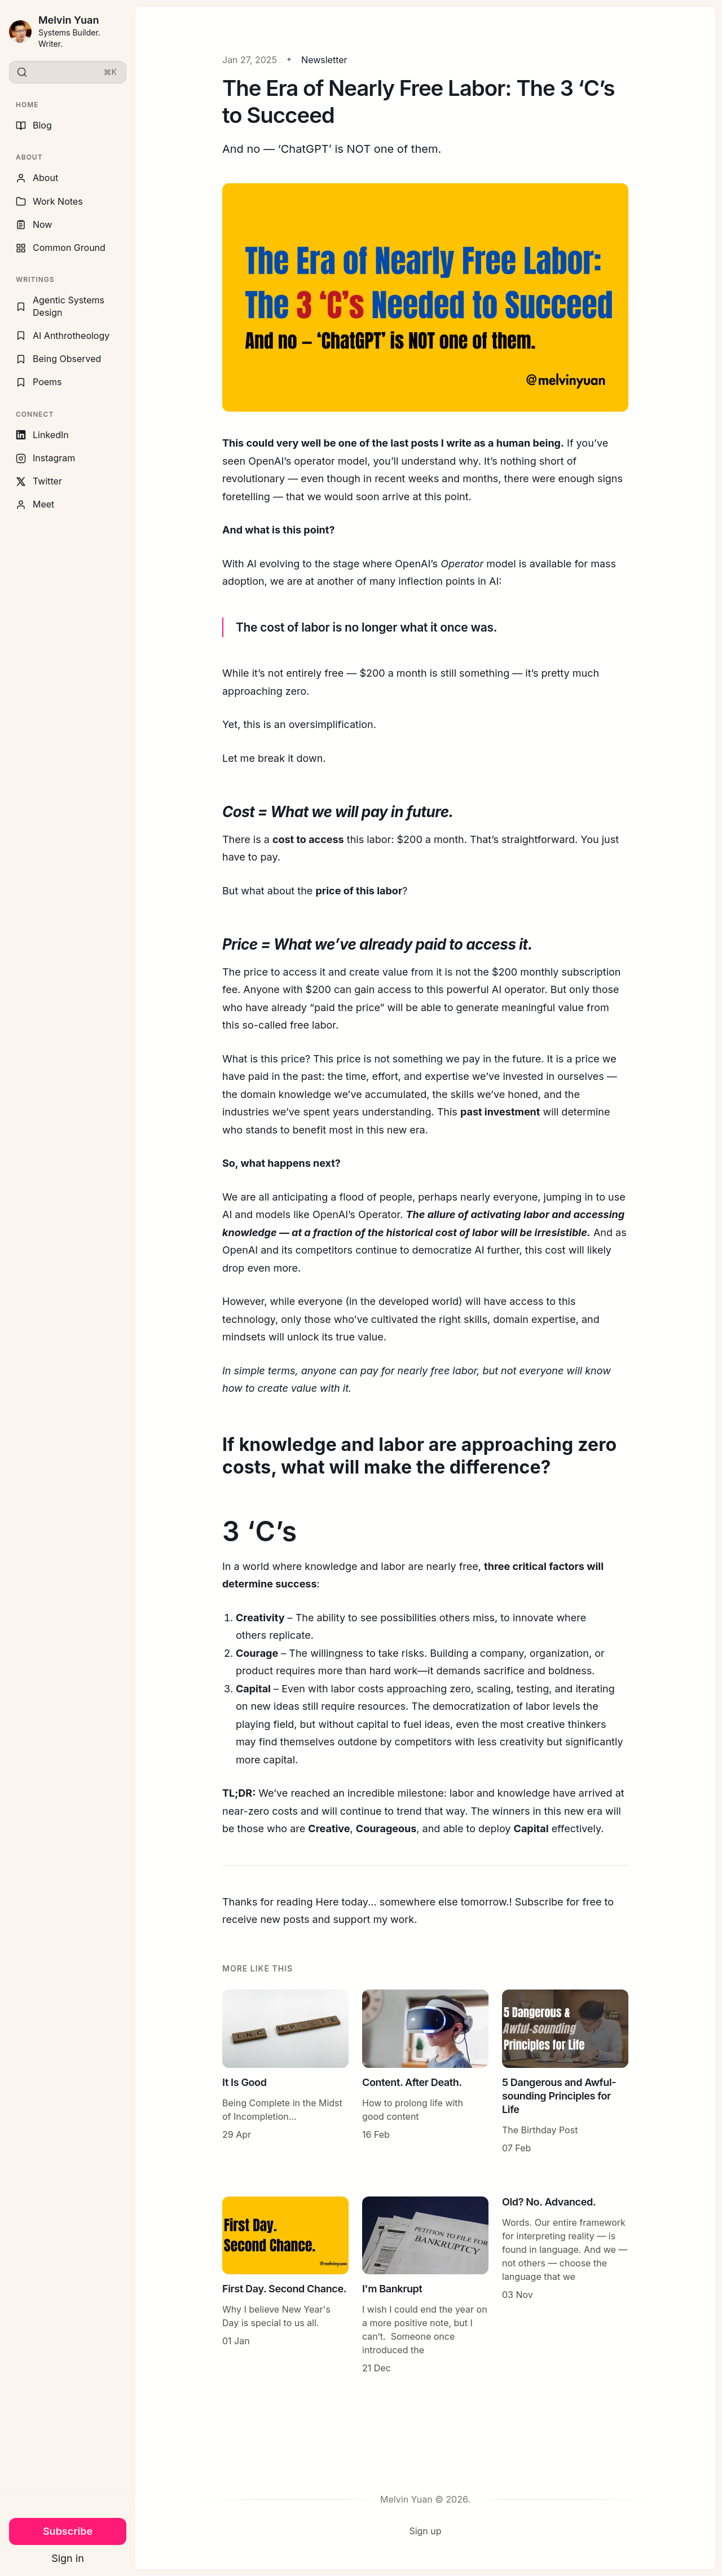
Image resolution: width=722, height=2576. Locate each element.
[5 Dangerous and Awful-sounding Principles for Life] (565, 2072)
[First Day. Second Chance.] (285, 2285)
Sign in (67, 2558)
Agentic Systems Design (60, 305)
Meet (35, 504)
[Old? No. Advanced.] (565, 2285)
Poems (39, 381)
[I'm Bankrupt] (425, 2285)
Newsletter (324, 59)
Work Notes (49, 201)
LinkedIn (42, 434)
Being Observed (58, 358)
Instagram (45, 458)
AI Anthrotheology (62, 335)
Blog (34, 125)
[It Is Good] (285, 2072)
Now (34, 224)
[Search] (67, 72)
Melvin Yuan (68, 20)
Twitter (39, 481)
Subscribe (68, 2531)
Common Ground (60, 247)
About (37, 177)
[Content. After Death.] (425, 2072)
